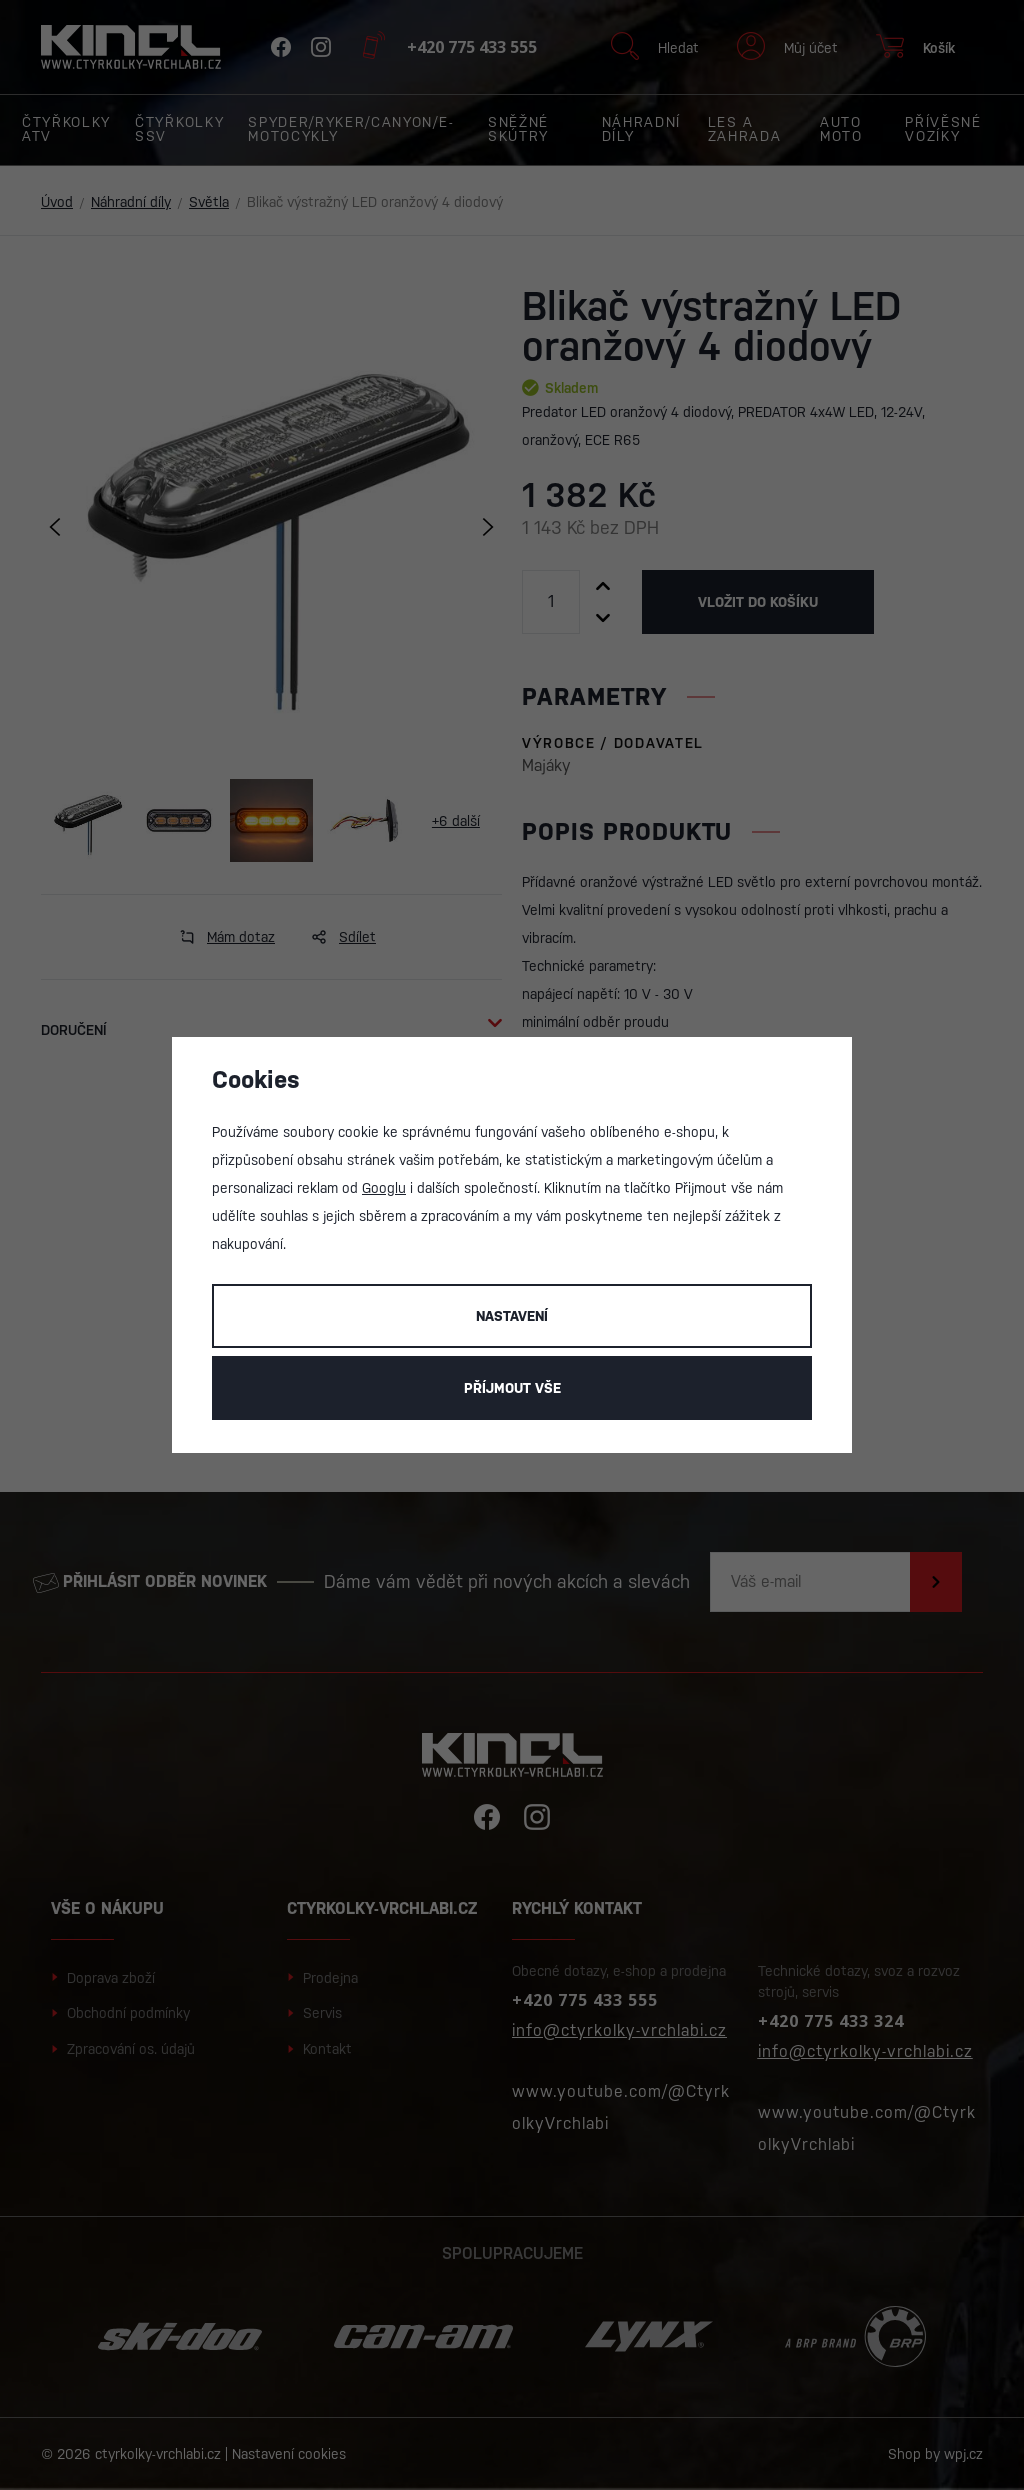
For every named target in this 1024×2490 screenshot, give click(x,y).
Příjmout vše (512, 1388)
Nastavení (512, 1316)
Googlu (384, 1188)
